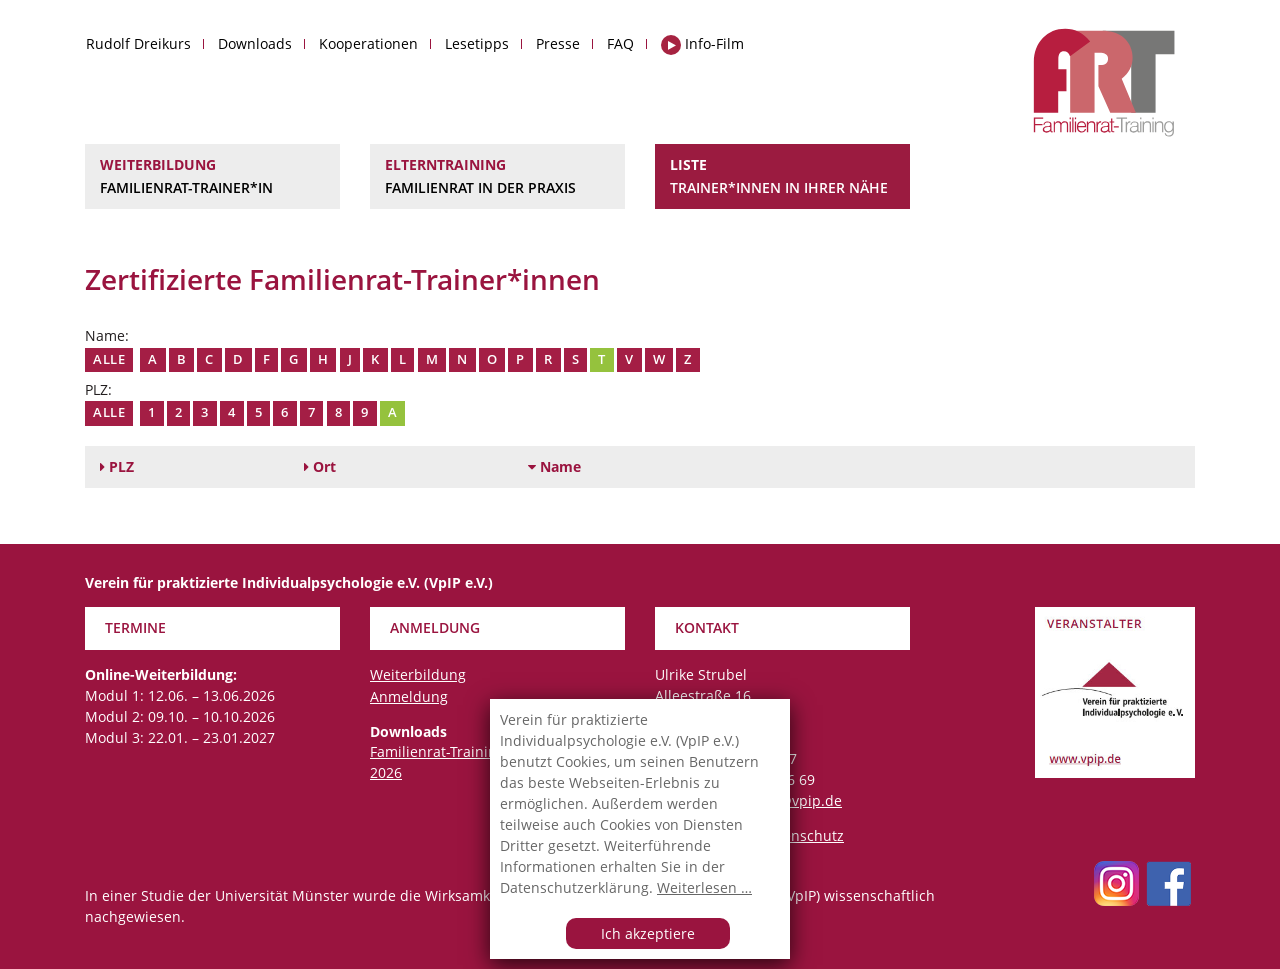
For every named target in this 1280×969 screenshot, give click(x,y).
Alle (109, 359)
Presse (558, 43)
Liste (782, 177)
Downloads (255, 43)
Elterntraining (497, 177)
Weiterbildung (212, 177)
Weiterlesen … (704, 887)
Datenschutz (802, 835)
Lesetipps (477, 43)
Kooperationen (368, 43)
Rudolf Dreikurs (138, 43)
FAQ (620, 43)
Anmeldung (409, 696)
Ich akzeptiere (648, 933)
